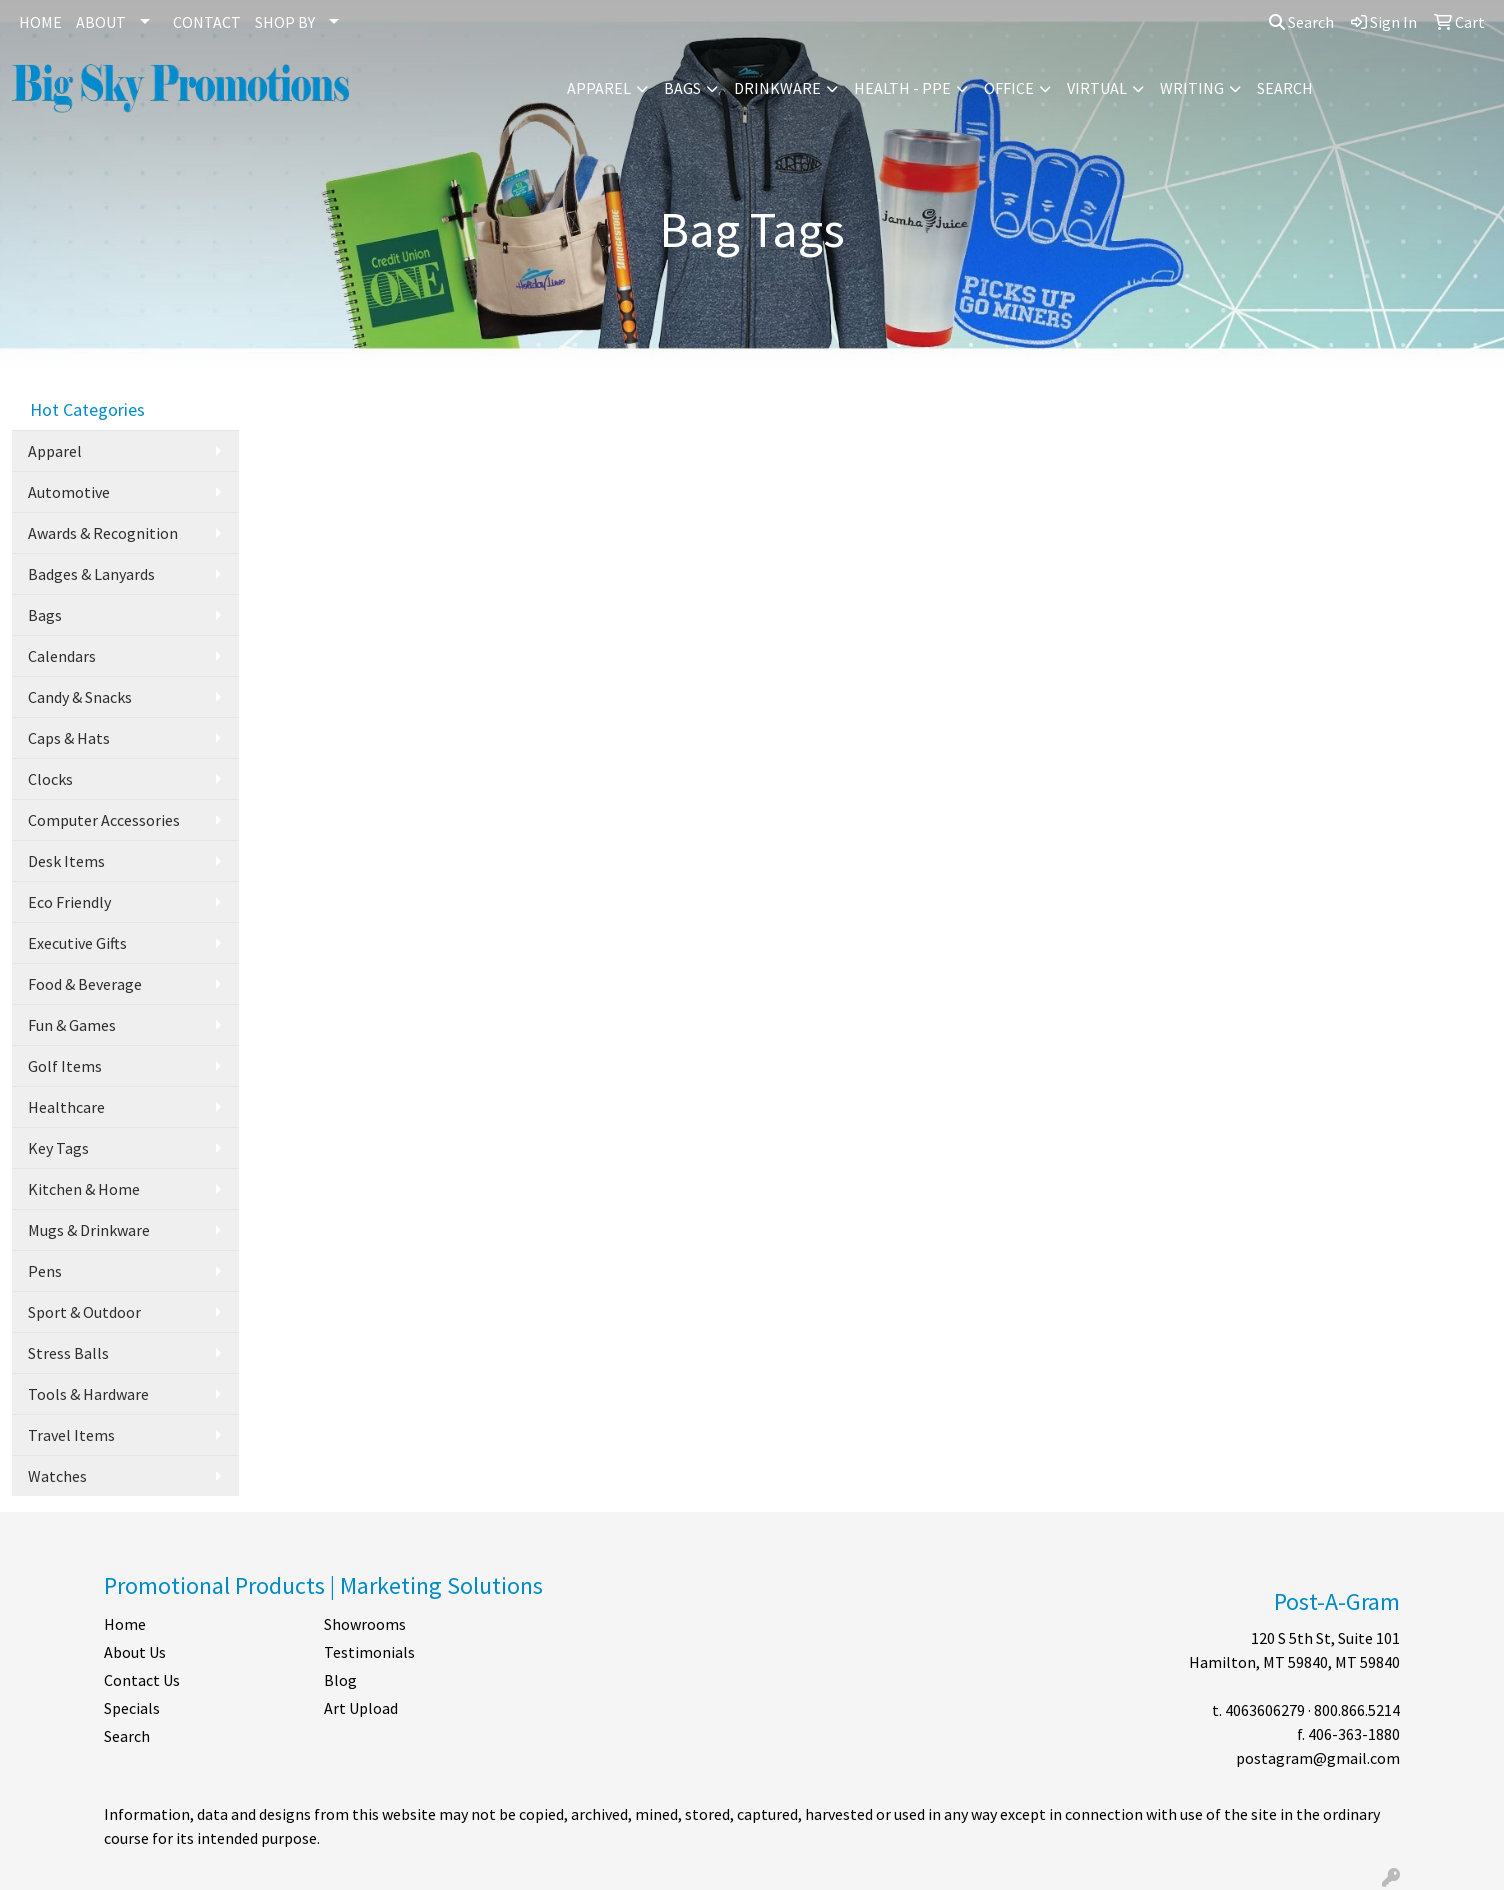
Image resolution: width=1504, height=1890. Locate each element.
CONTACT (207, 22)
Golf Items (65, 1066)
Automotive (69, 492)
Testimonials (369, 1652)
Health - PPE (902, 88)
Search (1301, 22)
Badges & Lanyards (91, 574)
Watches (57, 1476)
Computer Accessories (104, 820)
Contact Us (142, 1680)
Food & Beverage (85, 984)
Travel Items (71, 1435)
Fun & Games (72, 1025)
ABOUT (101, 22)
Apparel (599, 88)
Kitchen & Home (84, 1189)
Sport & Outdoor (84, 1312)
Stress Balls (68, 1353)
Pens (45, 1271)
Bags (682, 88)
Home (125, 1624)
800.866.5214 (1357, 1710)
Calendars (62, 656)
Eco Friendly (69, 902)
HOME (40, 22)
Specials (132, 1708)
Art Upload (361, 1708)
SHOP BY (285, 22)
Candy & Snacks (80, 697)
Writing (1192, 88)
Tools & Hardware (88, 1394)
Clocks (50, 779)
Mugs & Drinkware (89, 1230)
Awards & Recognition (103, 533)
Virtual (1097, 88)
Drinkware (777, 88)
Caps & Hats (69, 738)
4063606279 (1265, 1710)
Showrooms (365, 1624)
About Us (135, 1652)
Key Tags (58, 1148)
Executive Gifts (77, 943)
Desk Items (66, 861)
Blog (340, 1680)
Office (1009, 88)
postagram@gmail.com (1318, 1758)
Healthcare (66, 1107)
